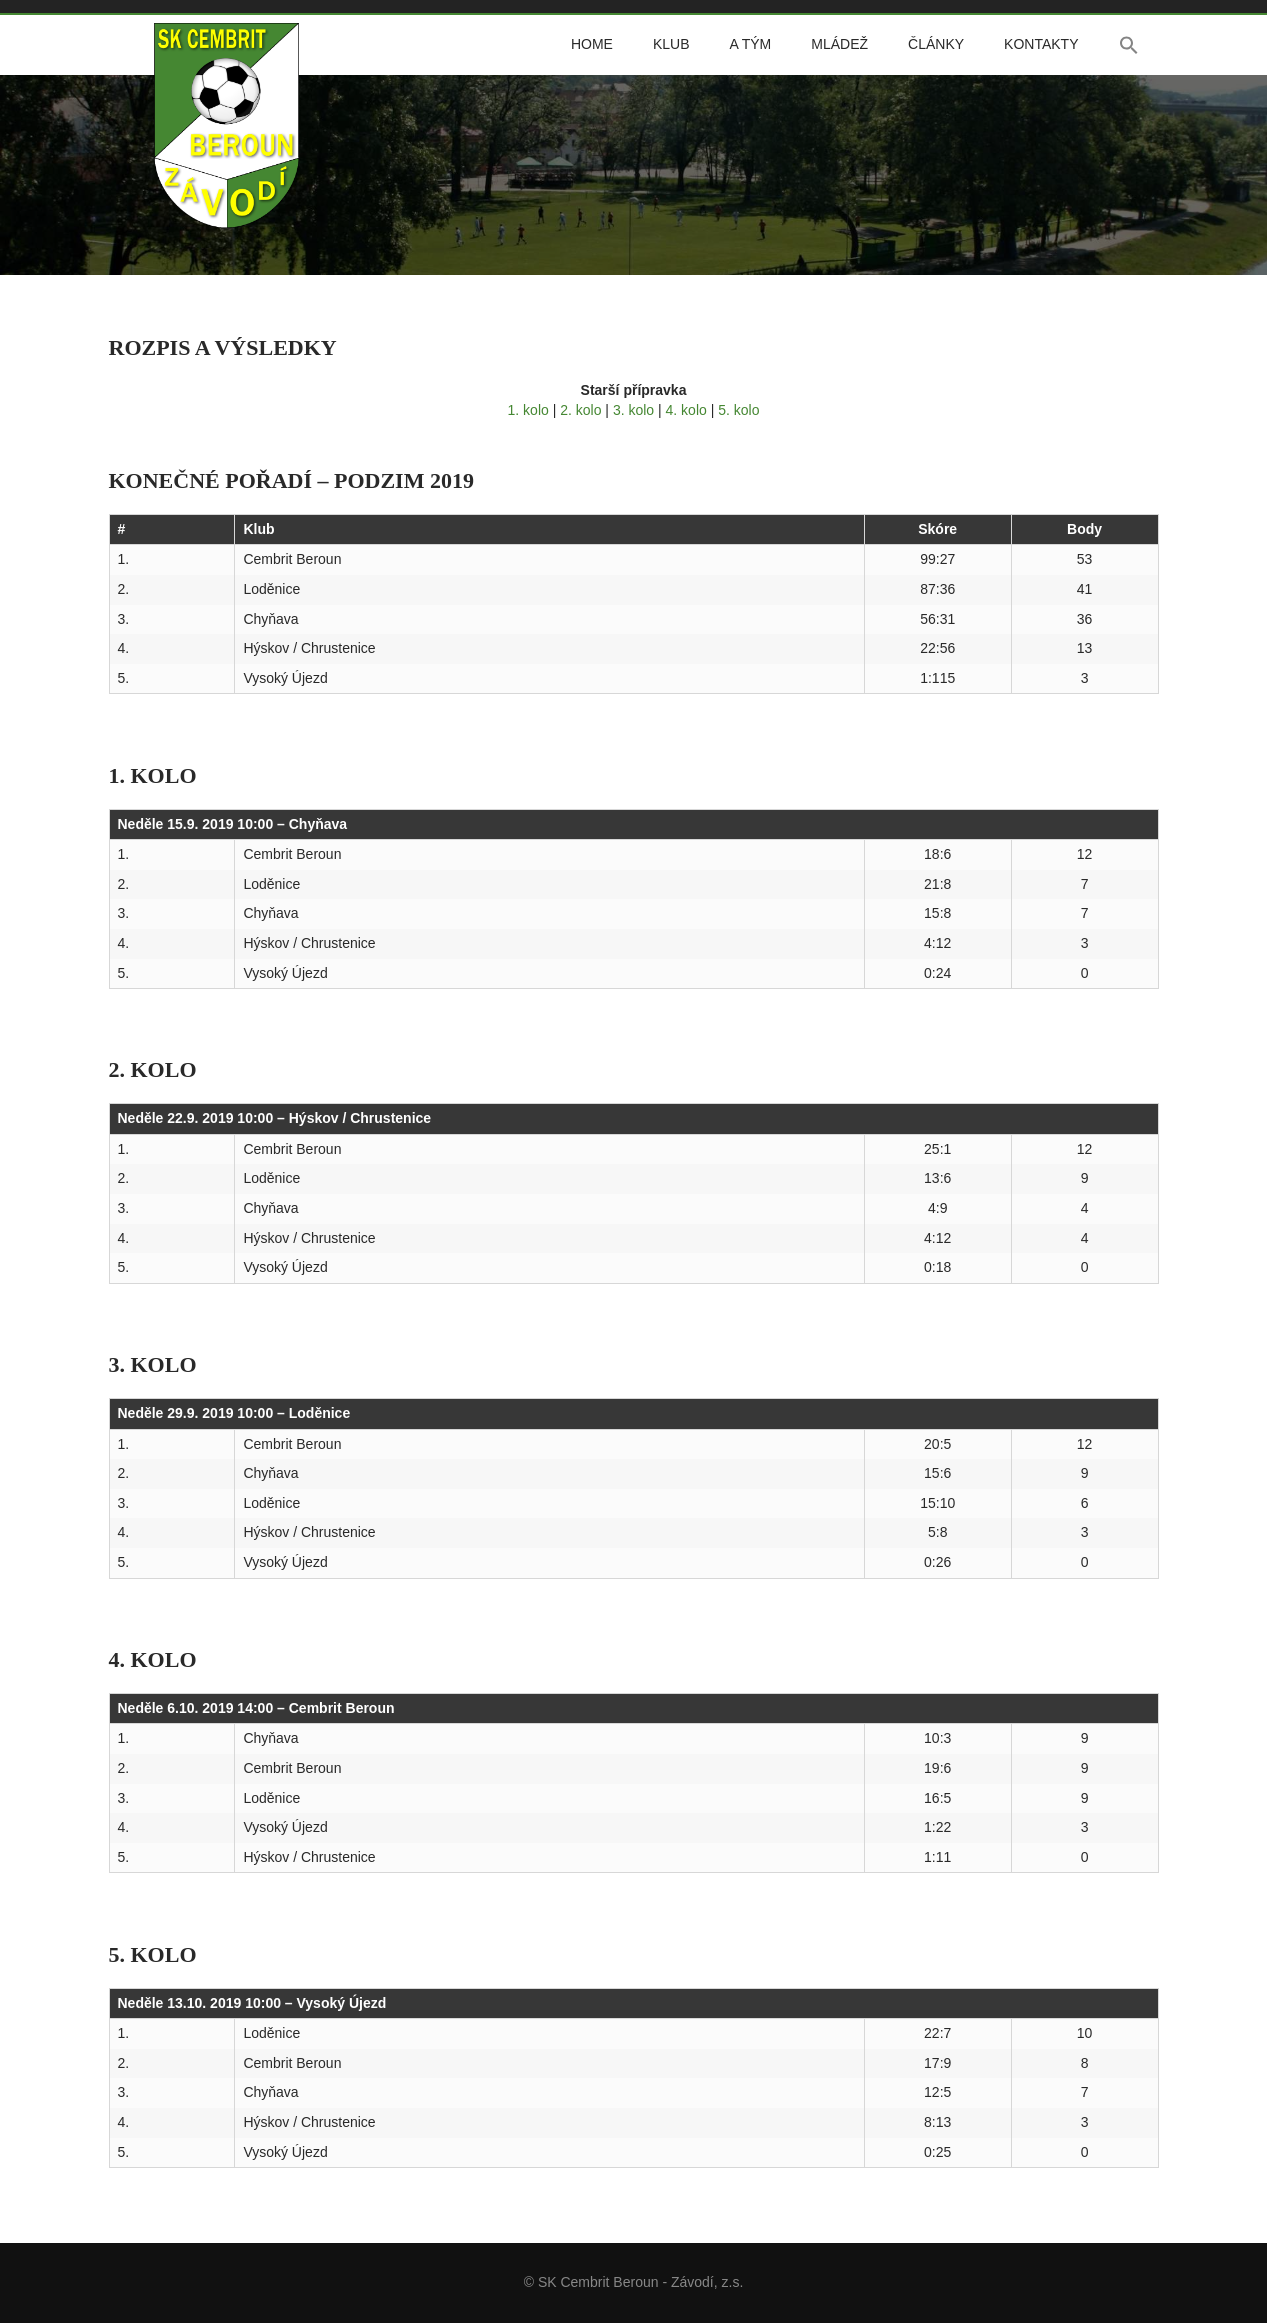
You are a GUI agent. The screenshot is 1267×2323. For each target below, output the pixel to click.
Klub (671, 44)
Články (936, 44)
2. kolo (580, 410)
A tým (750, 44)
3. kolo (633, 410)
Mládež (839, 44)
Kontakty (1041, 44)
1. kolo (528, 410)
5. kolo (738, 410)
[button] (1129, 45)
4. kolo (686, 410)
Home (592, 44)
